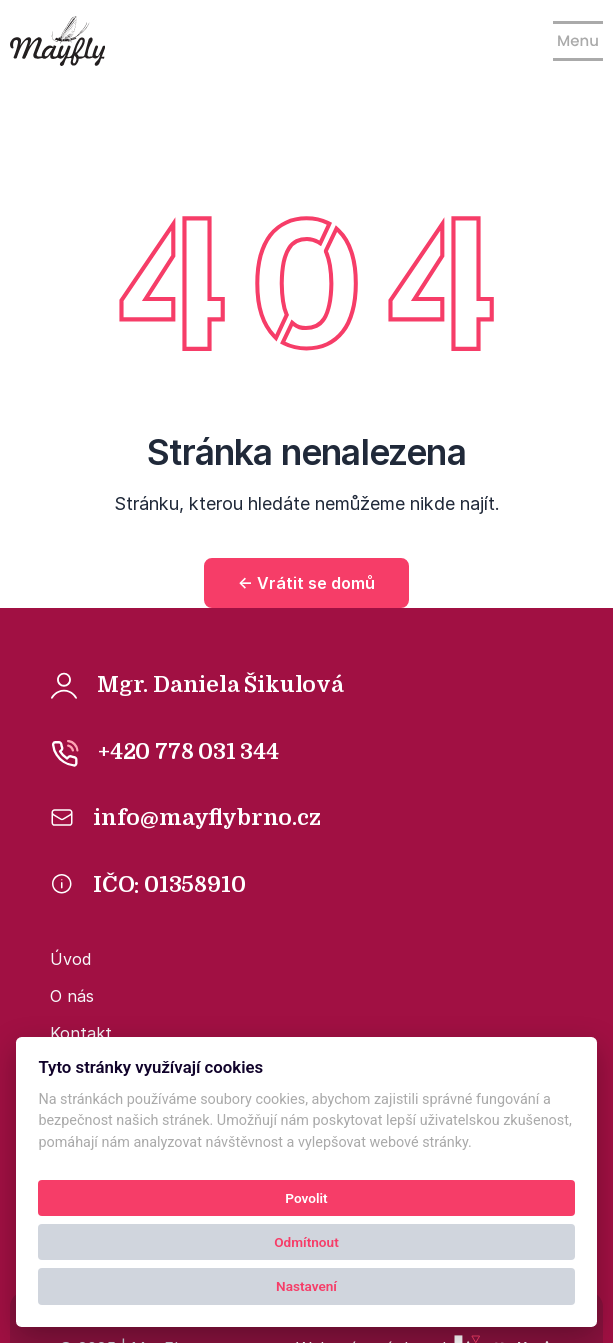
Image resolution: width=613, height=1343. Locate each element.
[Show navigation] (578, 41)
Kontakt (81, 1033)
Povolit (306, 1198)
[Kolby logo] (57, 41)
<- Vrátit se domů (306, 583)
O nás (72, 996)
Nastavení (306, 1286)
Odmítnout (306, 1242)
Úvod (70, 959)
